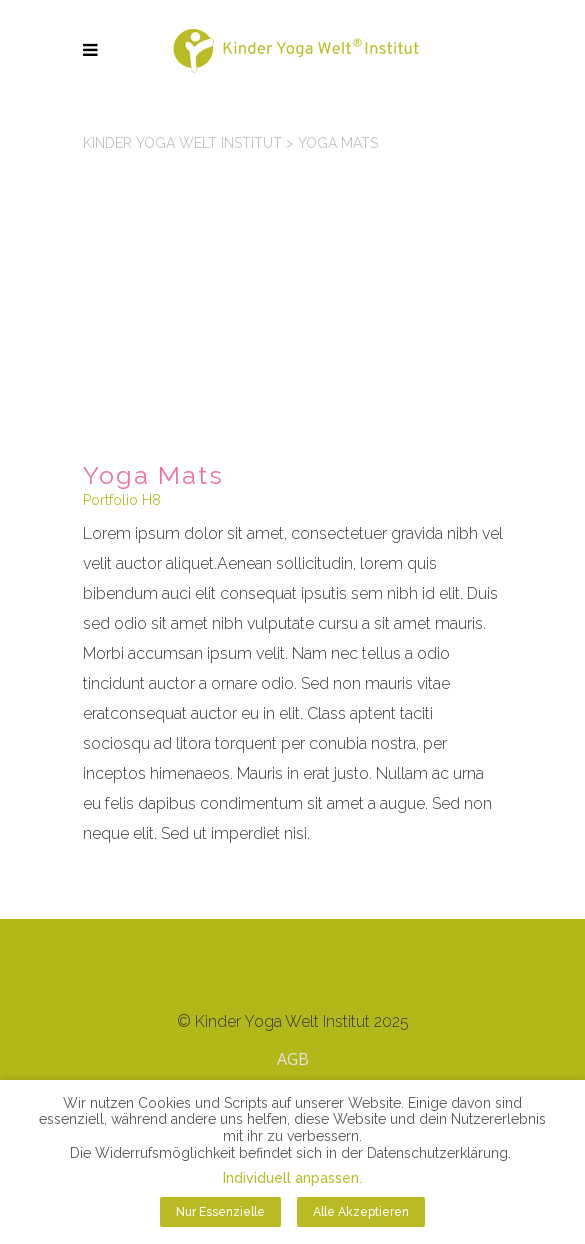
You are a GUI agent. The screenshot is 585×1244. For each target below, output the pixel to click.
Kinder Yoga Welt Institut (182, 143)
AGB (293, 1059)
